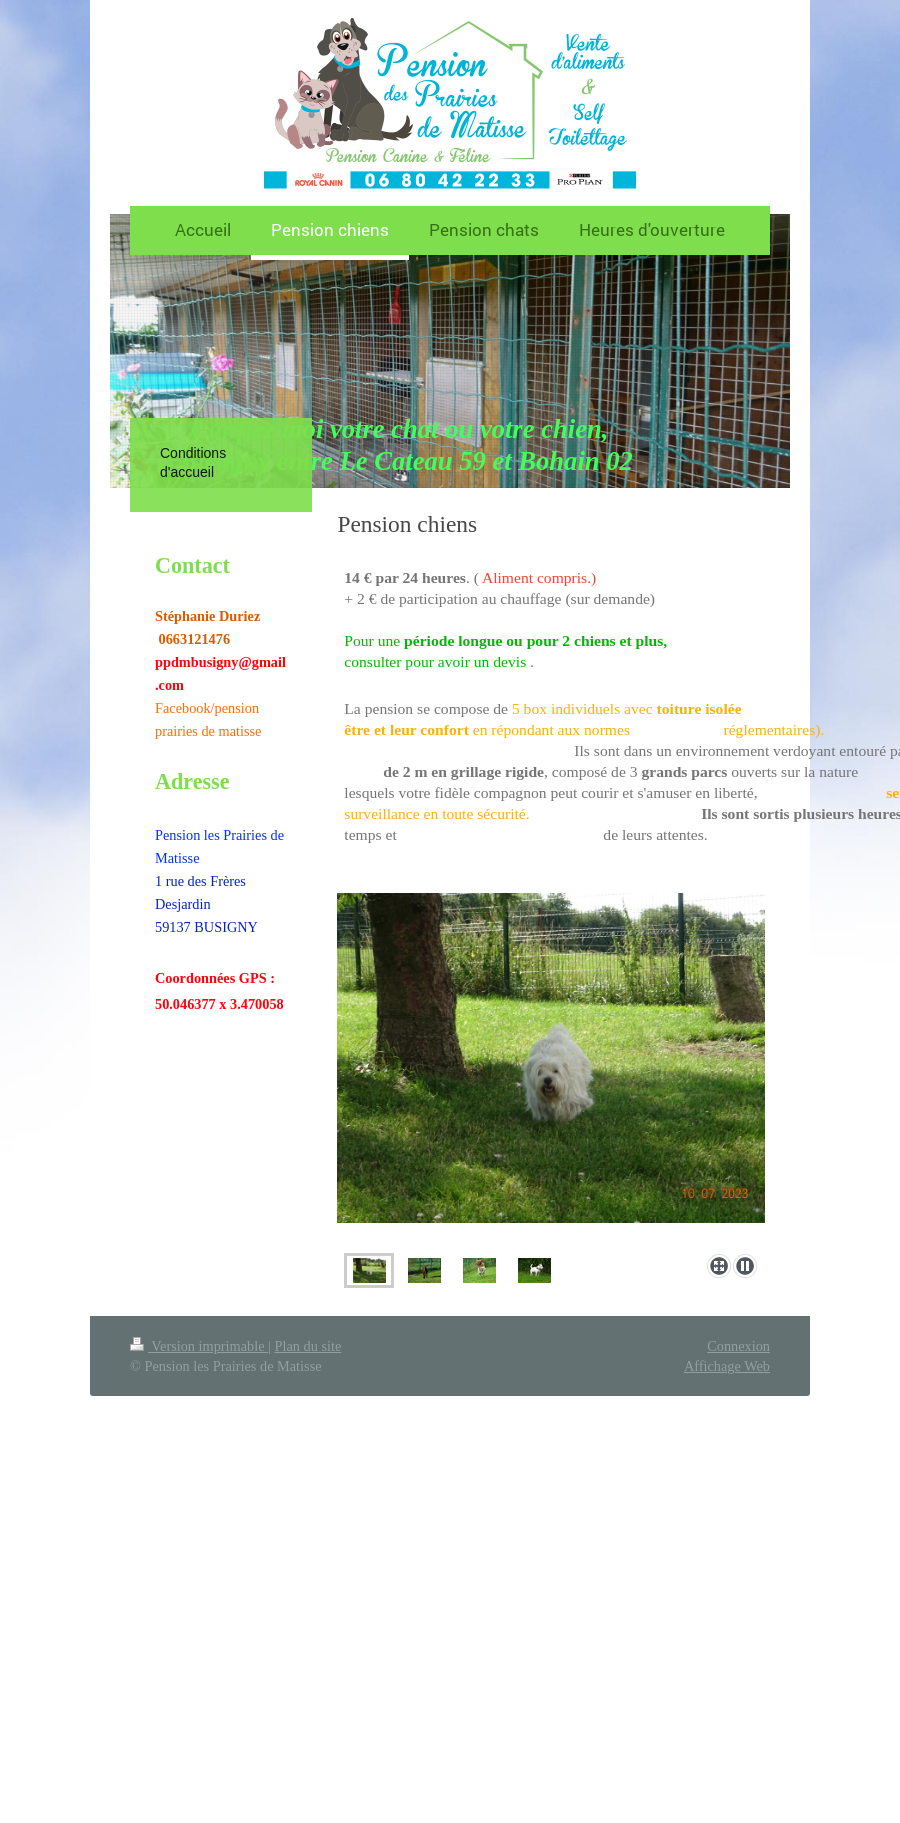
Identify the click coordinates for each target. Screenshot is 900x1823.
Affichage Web (727, 1366)
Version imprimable (199, 1346)
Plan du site (308, 1346)
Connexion (738, 1346)
